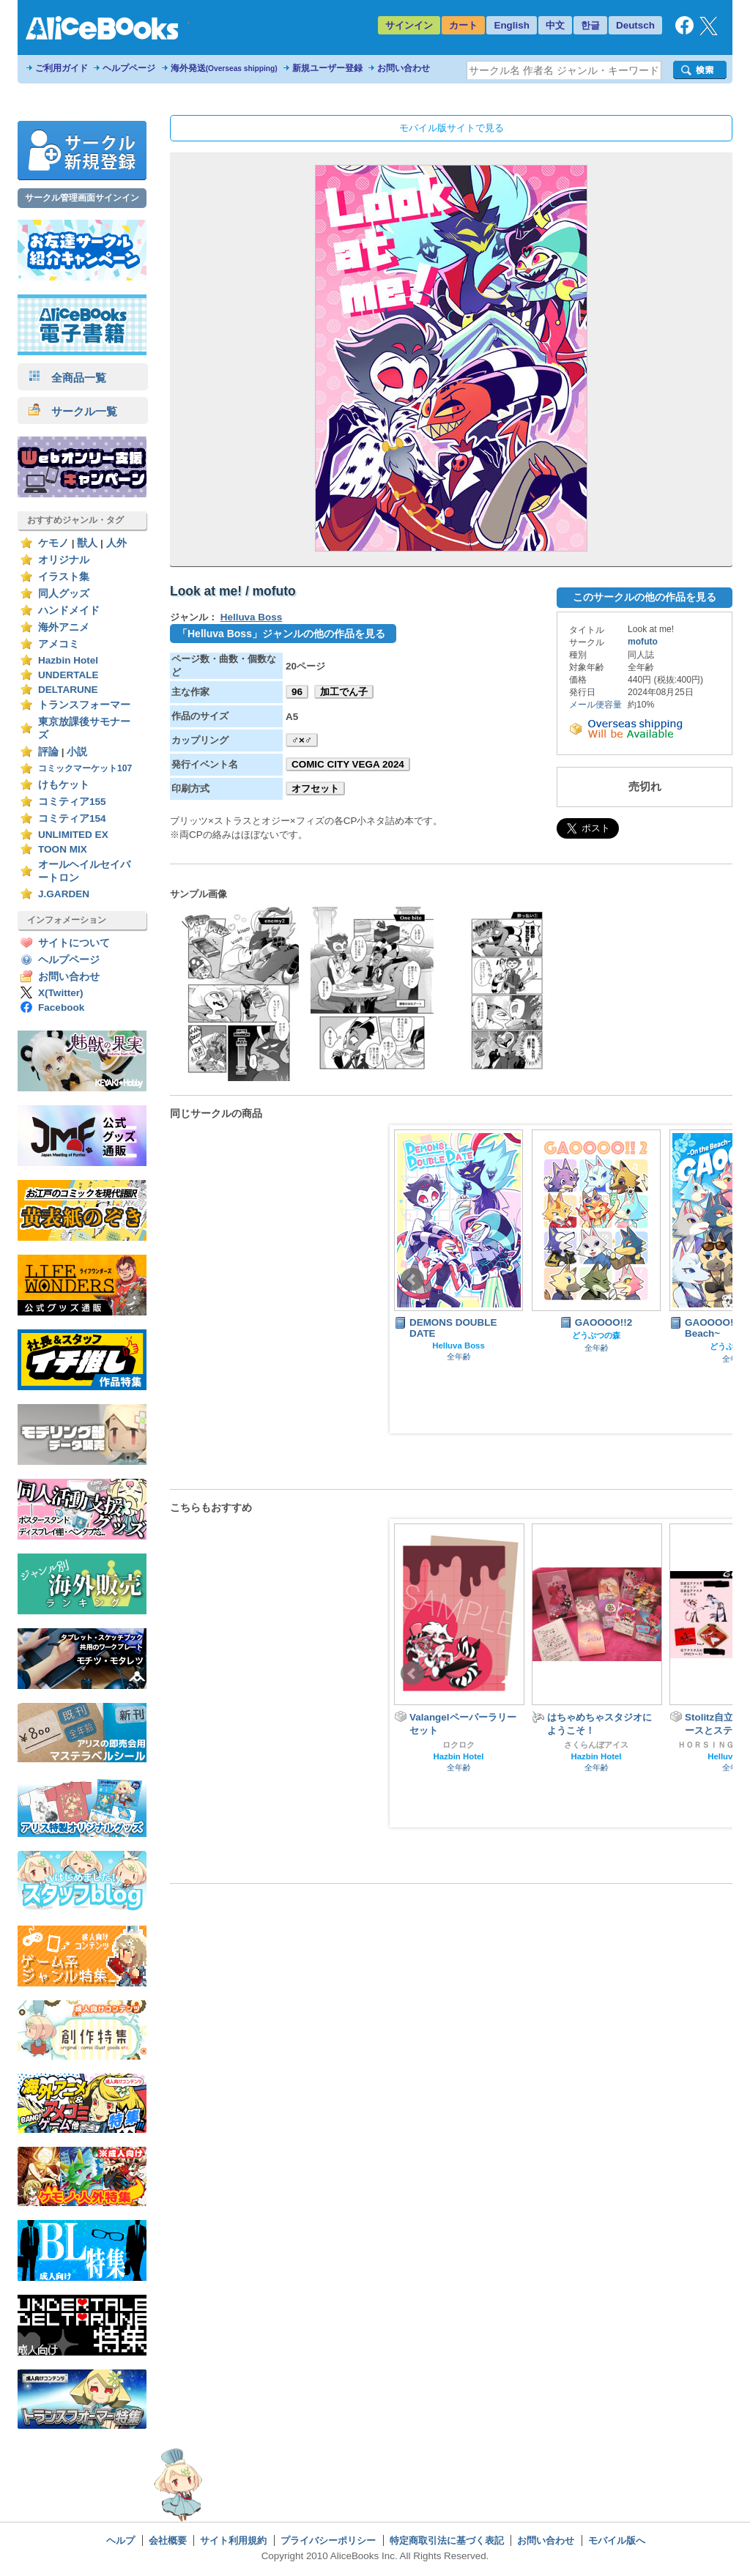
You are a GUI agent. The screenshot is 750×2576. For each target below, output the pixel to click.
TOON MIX (62, 849)
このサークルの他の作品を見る (644, 597)
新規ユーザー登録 (327, 68)
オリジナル (63, 559)
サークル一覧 (73, 411)
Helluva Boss (251, 617)
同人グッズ (63, 593)
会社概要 (168, 2540)
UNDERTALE (68, 674)
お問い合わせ (403, 68)
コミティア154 (72, 818)
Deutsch (635, 25)
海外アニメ (63, 627)
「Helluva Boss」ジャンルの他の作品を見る (281, 633)
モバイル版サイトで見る (451, 127)
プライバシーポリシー (328, 2540)
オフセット (315, 788)
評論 (48, 751)
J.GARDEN (63, 893)
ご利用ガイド (61, 68)
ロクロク (458, 1744)
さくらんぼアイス (596, 1744)
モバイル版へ (616, 2540)
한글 (590, 25)
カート (463, 25)
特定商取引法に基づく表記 (447, 2540)
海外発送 (224, 68)
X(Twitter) (60, 992)
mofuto (643, 641)
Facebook (61, 1007)
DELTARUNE (68, 689)
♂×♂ (302, 740)
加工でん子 (344, 691)
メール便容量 (595, 704)
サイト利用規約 (233, 2540)
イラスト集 (63, 576)
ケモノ (53, 543)
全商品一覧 (67, 377)
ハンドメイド (69, 610)
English (512, 25)
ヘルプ (120, 2540)
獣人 (87, 543)
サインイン (409, 25)
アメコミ (58, 644)
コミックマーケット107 (85, 768)
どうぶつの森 (596, 1335)
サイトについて (74, 943)
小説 (77, 751)
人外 (116, 543)
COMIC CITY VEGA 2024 (348, 764)
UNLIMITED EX (73, 834)
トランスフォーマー (84, 704)
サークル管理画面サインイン (82, 198)
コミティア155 (72, 801)
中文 (555, 25)
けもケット (63, 784)
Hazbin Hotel (68, 660)
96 (297, 691)
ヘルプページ (129, 68)
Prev (412, 1279)
